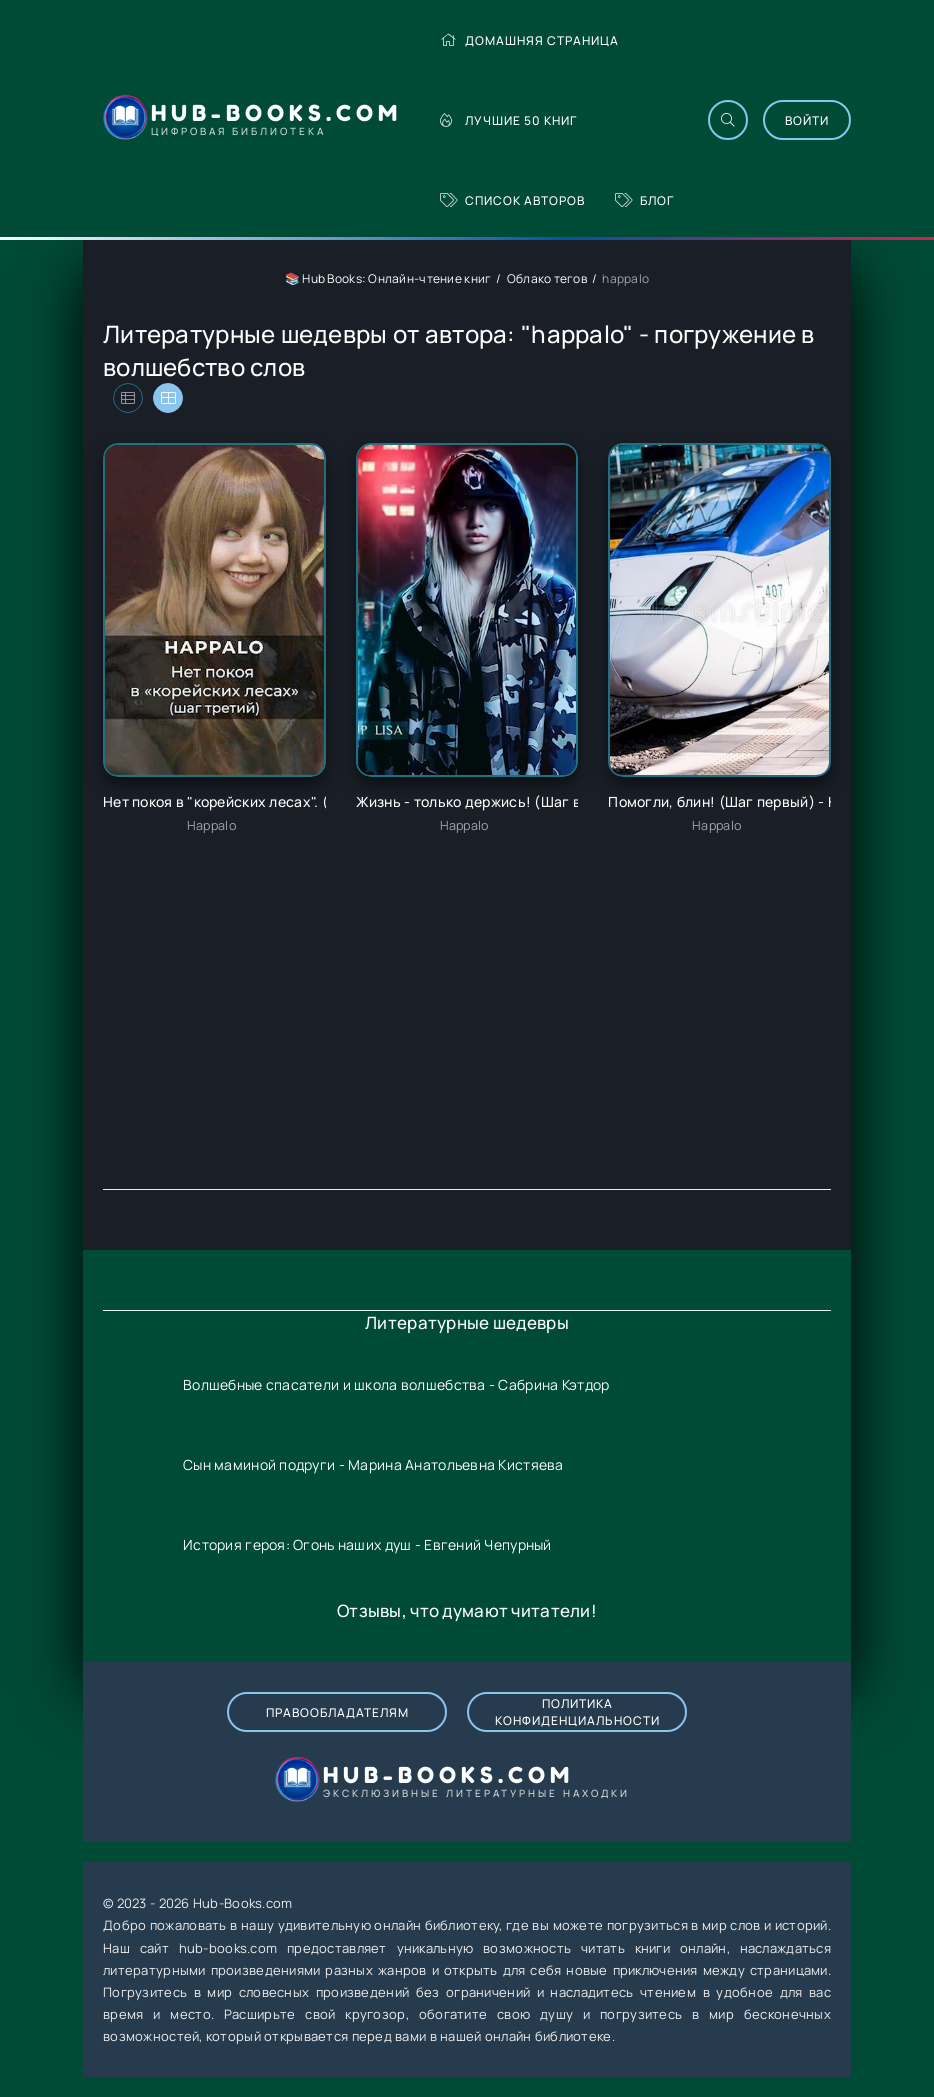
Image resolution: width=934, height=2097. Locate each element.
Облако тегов (547, 278)
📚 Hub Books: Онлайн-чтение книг (388, 278)
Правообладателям (337, 1712)
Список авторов (512, 200)
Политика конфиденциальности (577, 1712)
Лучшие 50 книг (508, 120)
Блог (644, 200)
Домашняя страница (529, 40)
